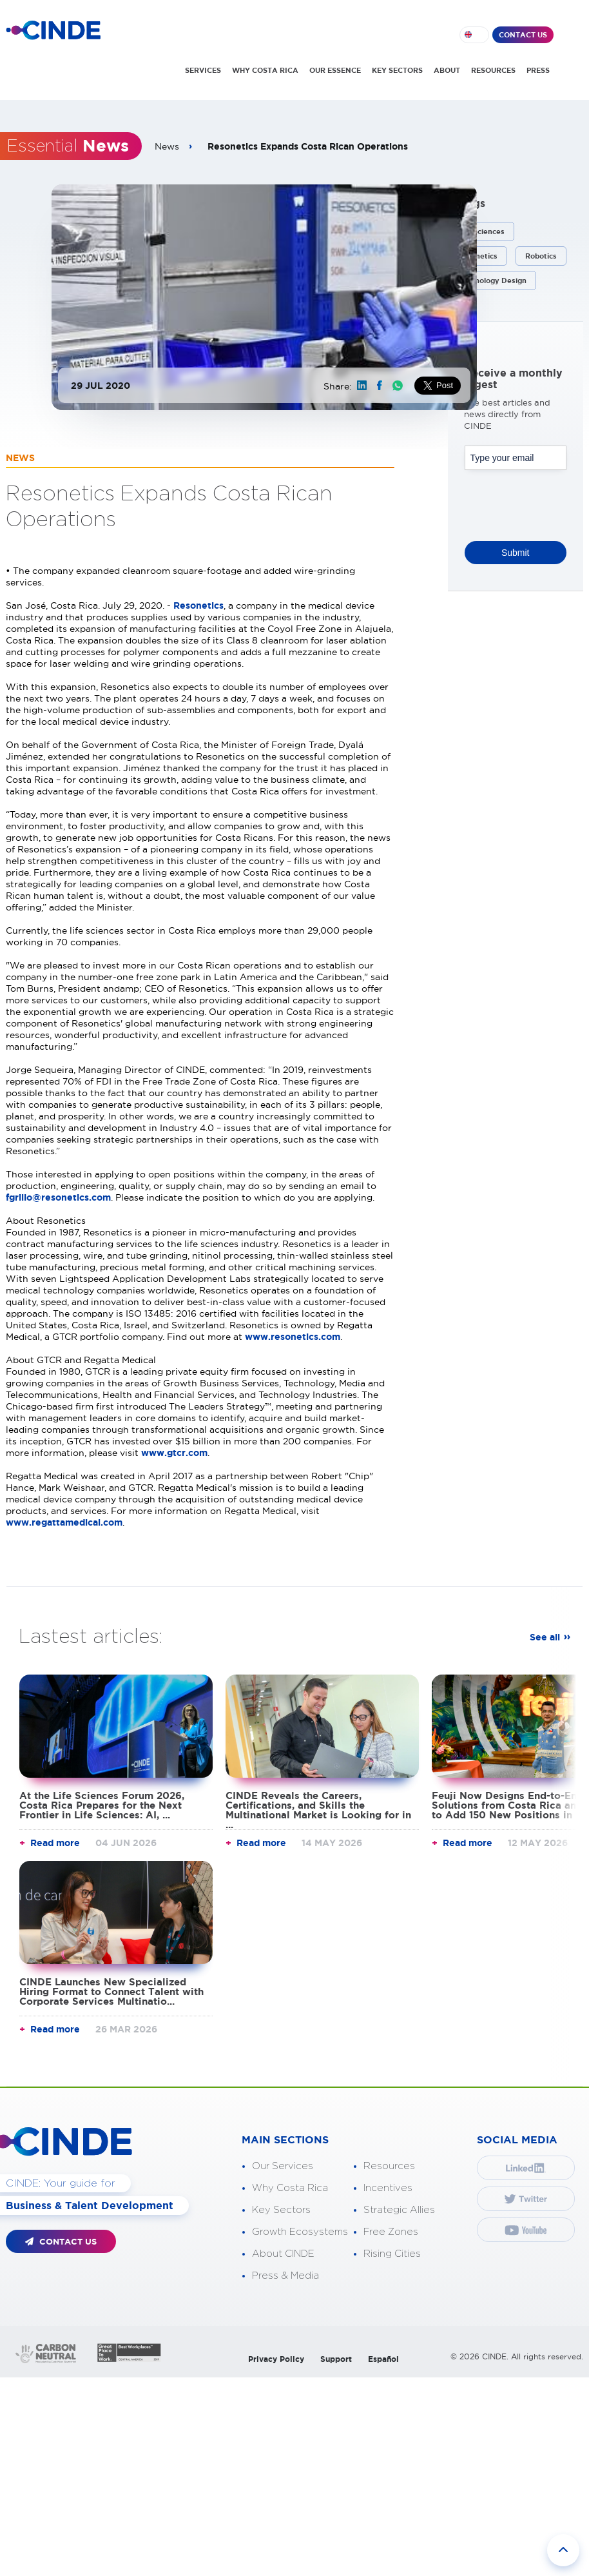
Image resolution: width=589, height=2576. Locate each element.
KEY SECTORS (397, 70)
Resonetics (198, 605)
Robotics (541, 256)
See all (545, 1637)
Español (383, 2359)
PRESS (538, 70)
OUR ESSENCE (335, 70)
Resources (389, 2166)
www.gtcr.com (174, 1453)
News (167, 146)
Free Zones (390, 2232)
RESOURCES (493, 70)
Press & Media (285, 2276)
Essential (67, 146)
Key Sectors (281, 2210)
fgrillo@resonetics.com (58, 1197)
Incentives (387, 2188)
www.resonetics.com (292, 1337)
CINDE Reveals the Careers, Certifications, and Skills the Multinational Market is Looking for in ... (318, 1810)
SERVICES (203, 70)
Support (336, 2359)
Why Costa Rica (290, 2188)
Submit (515, 552)
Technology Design (492, 280)
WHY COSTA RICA (265, 70)
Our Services (282, 2166)
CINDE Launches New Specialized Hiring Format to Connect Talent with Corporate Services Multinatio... (111, 1991)
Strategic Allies (399, 2210)
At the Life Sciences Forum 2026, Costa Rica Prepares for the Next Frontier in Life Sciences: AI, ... (101, 1805)
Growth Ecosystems (300, 2232)
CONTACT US (523, 35)
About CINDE (283, 2254)
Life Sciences (481, 231)
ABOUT (447, 70)
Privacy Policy (276, 2359)
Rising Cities (392, 2254)
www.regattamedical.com (64, 1522)
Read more (55, 1843)
